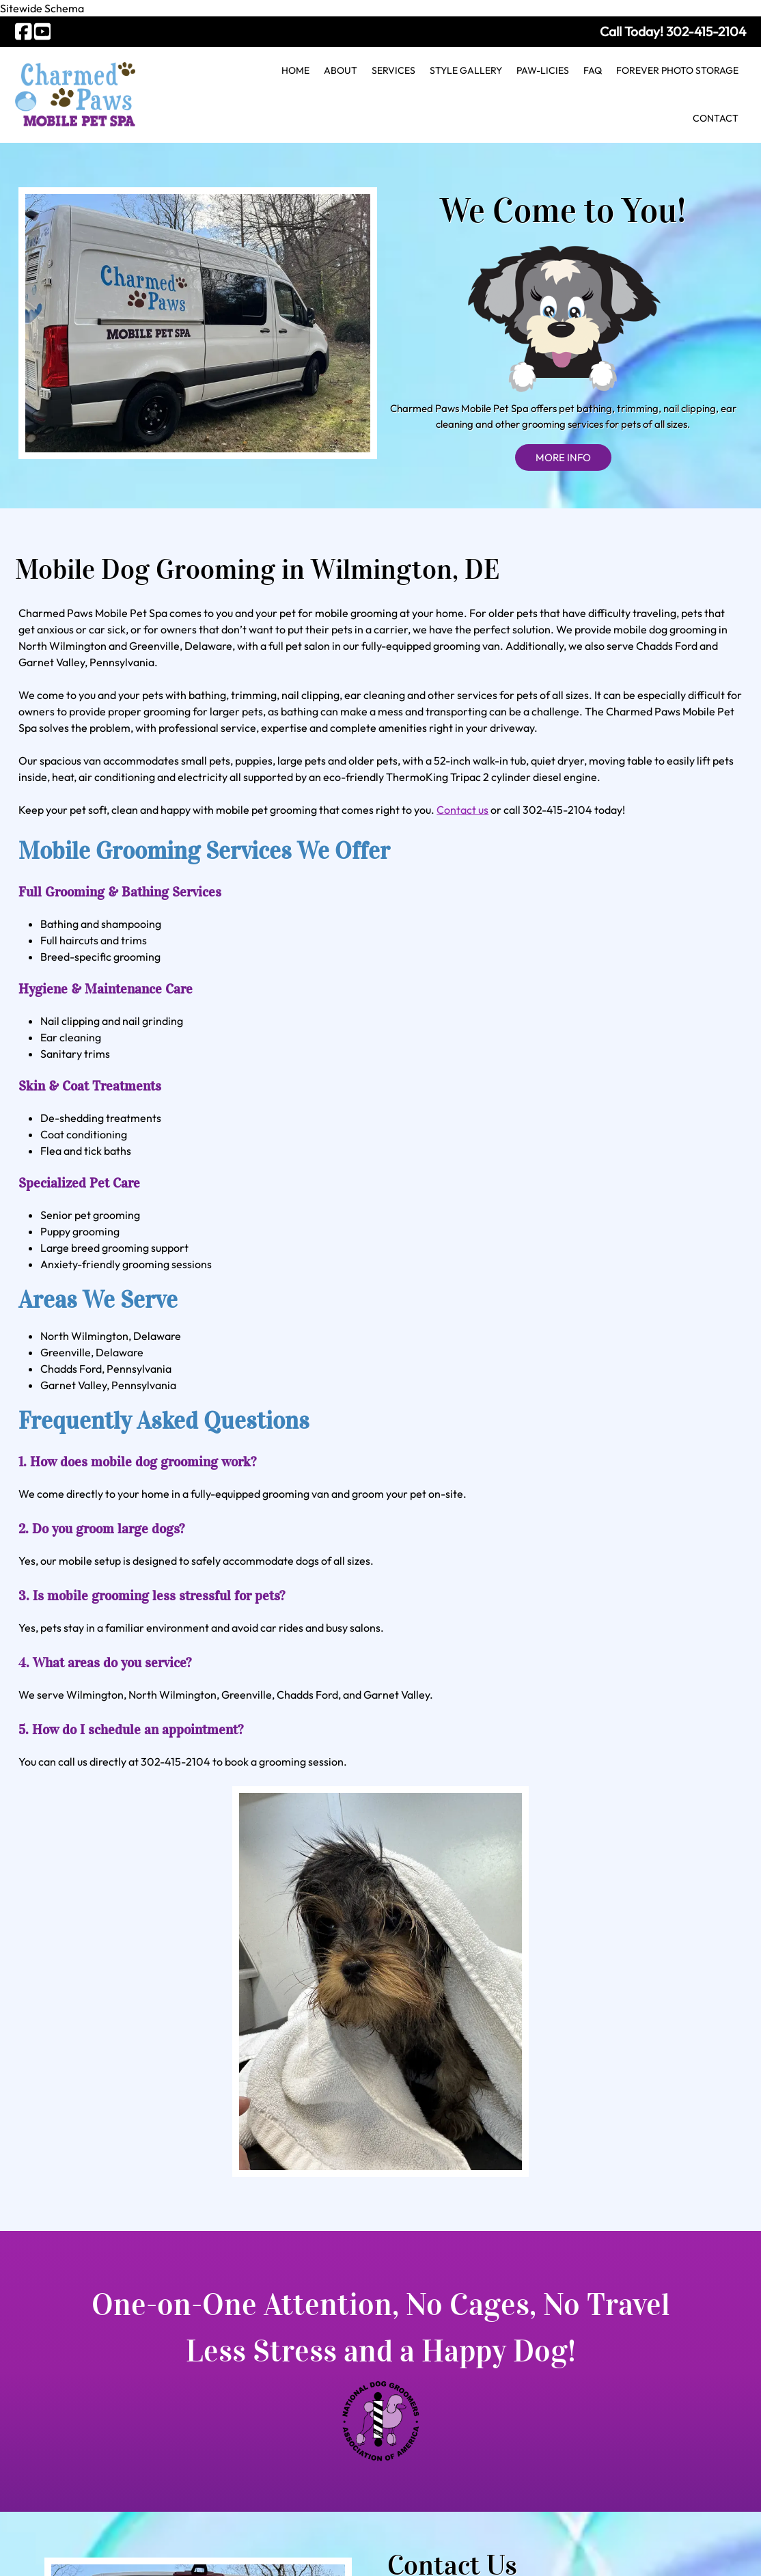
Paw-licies (542, 70)
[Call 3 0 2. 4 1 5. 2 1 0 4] (706, 31)
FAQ (592, 70)
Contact (715, 118)
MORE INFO (563, 316)
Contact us (462, 810)
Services (393, 70)
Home (295, 70)
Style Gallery (466, 70)
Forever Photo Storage (677, 70)
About (340, 70)
